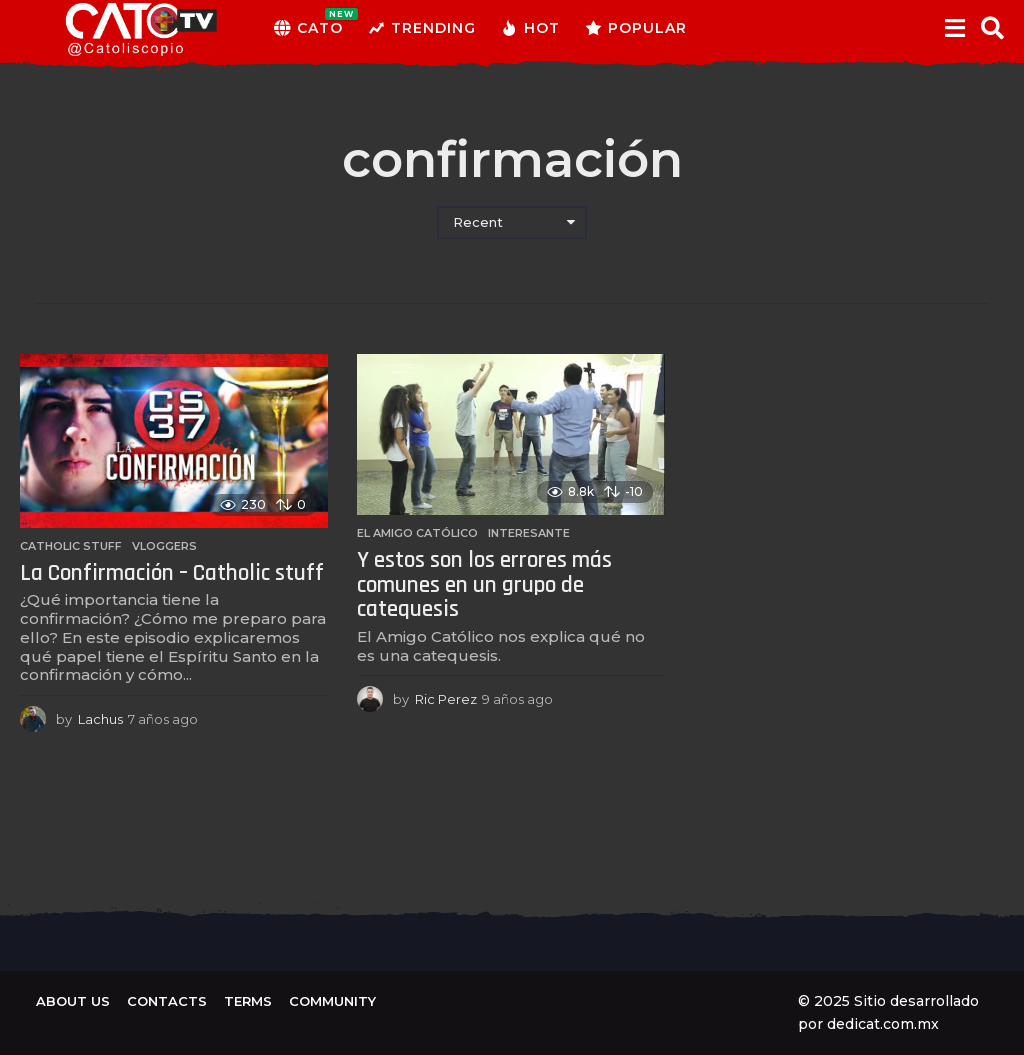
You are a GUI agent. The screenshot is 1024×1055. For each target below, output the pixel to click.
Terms (248, 1001)
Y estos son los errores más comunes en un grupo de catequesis (484, 585)
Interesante (529, 533)
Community (332, 1001)
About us (73, 1001)
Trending (422, 28)
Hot (530, 28)
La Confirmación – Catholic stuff (172, 573)
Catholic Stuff (71, 546)
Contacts (167, 1001)
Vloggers (164, 546)
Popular (636, 28)
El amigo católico (417, 533)
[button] (954, 28)
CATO (308, 28)
